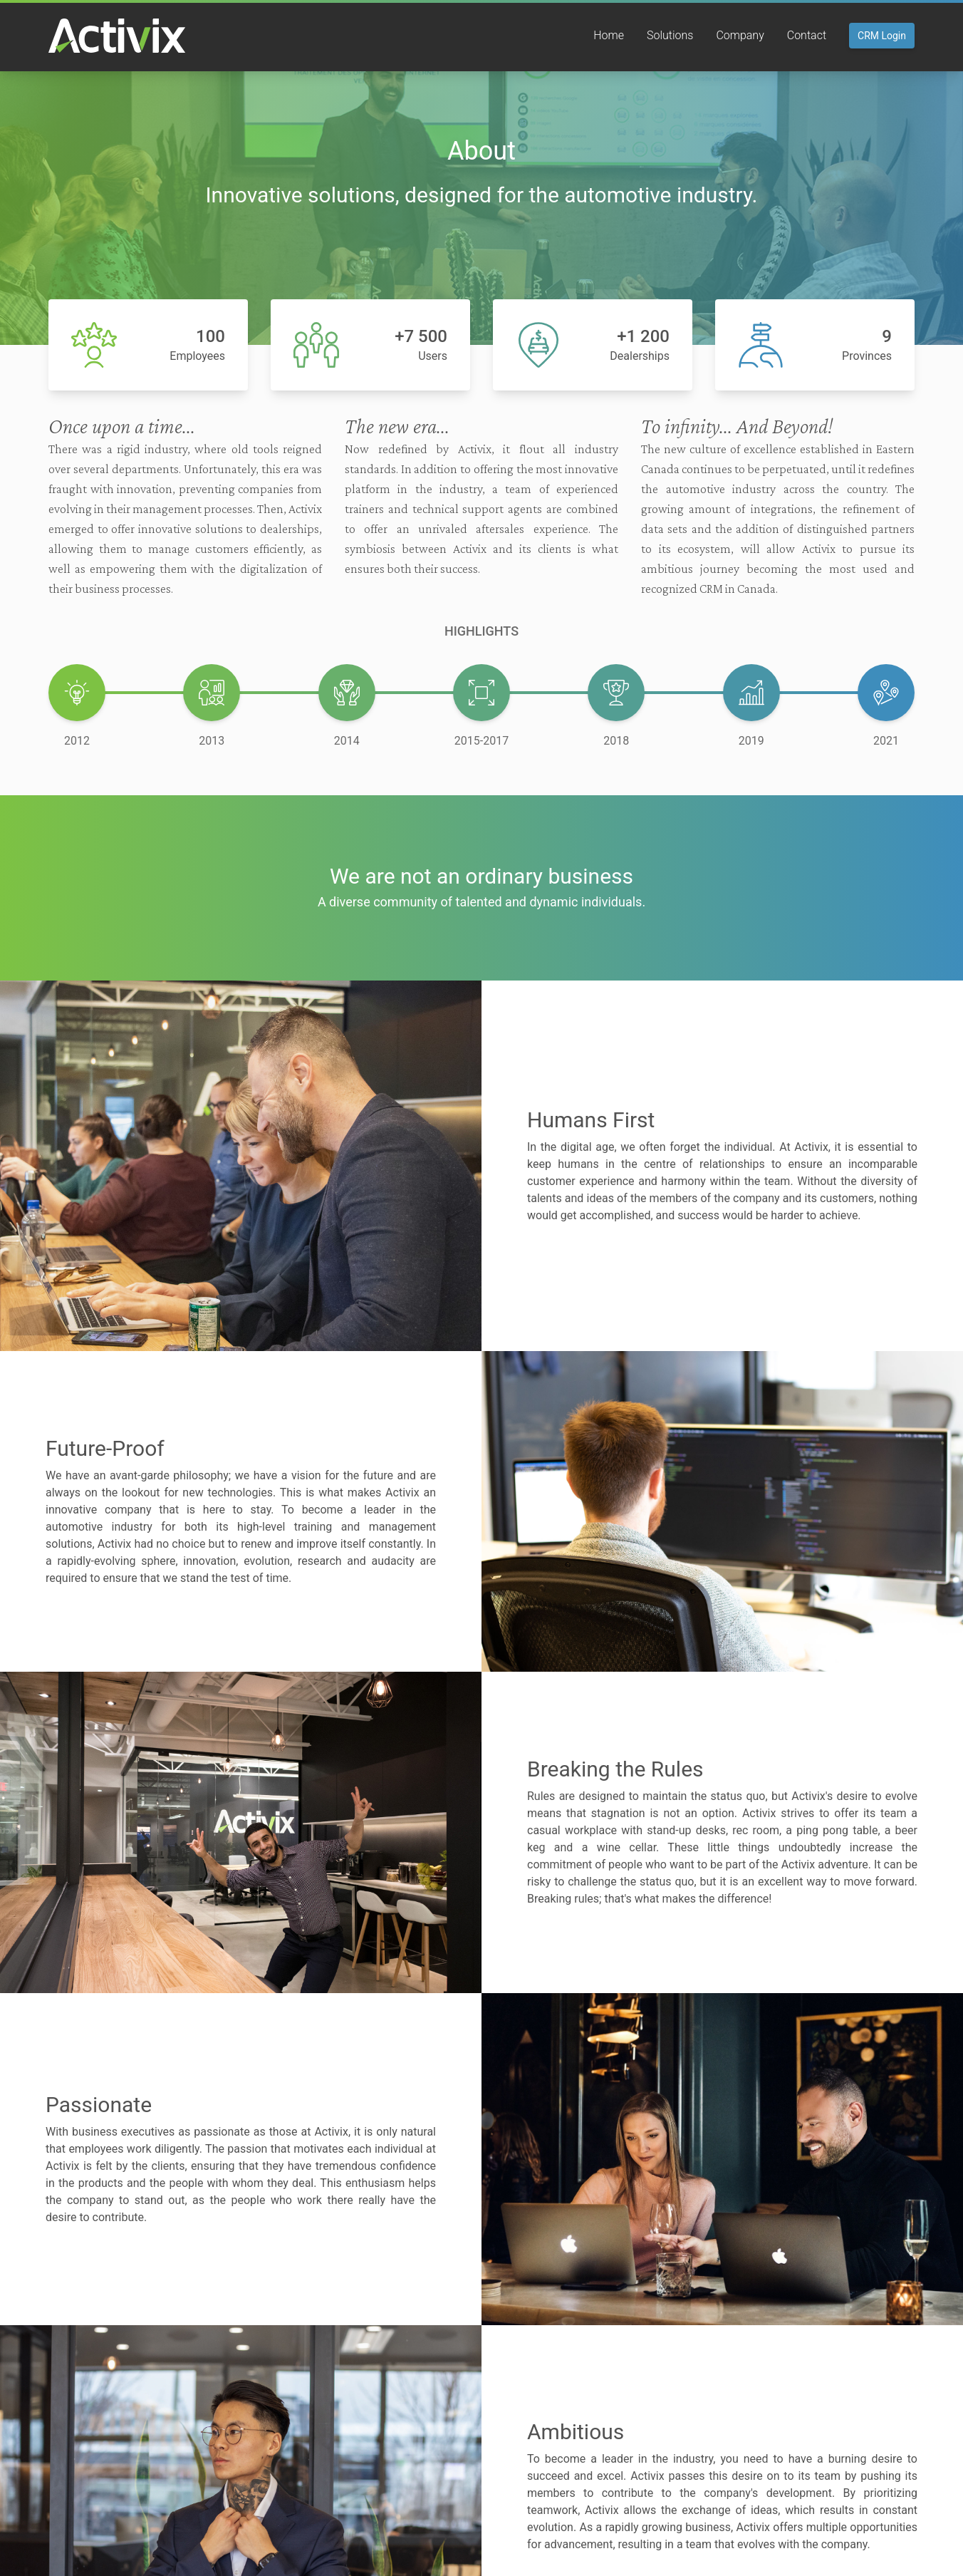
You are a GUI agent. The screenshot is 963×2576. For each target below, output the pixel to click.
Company (740, 35)
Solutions (670, 35)
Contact (806, 35)
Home (608, 35)
